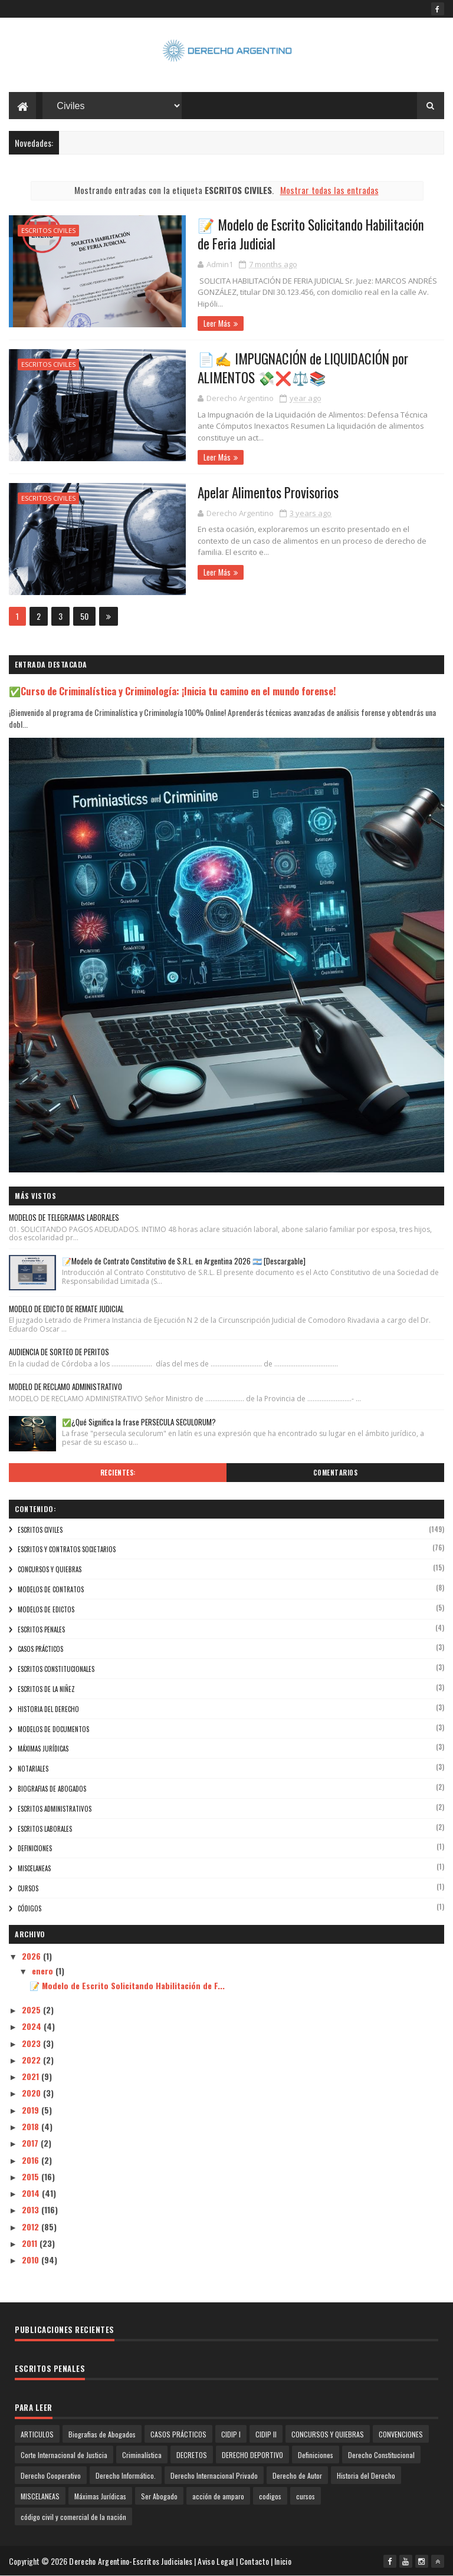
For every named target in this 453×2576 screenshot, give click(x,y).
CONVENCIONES (401, 2434)
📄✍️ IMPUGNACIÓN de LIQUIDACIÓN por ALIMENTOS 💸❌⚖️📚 (303, 368)
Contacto (254, 2561)
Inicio (282, 2561)
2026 (32, 1956)
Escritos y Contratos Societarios (67, 1549)
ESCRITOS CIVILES (48, 230)
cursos (28, 1888)
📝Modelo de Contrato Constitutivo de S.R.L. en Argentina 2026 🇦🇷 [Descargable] (184, 1261)
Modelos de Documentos (53, 1729)
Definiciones (35, 1848)
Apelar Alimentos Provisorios (268, 492)
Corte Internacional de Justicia (64, 2455)
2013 (31, 2209)
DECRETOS (191, 2455)
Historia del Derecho (48, 1709)
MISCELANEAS (34, 1868)
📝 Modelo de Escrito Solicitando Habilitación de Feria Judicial (311, 234)
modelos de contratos (51, 1589)
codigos (270, 2496)
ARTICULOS (37, 2434)
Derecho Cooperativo (51, 2475)
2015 (31, 2176)
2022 (32, 2059)
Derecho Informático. (126, 2475)
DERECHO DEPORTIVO (252, 2455)
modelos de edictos (46, 1609)
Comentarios (335, 1472)
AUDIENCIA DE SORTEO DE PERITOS (59, 1352)
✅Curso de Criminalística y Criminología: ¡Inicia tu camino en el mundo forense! (172, 691)
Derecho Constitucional (381, 2455)
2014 (32, 2193)
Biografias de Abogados (52, 1788)
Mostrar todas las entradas (329, 189)
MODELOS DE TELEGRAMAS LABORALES (64, 1217)
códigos (29, 1908)
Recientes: (118, 1472)
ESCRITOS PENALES (41, 1629)
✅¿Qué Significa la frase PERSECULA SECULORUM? (139, 1422)
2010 (31, 2259)
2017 (31, 2143)
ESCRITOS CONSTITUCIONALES (56, 1669)
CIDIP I (231, 2434)
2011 (31, 2243)
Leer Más (217, 323)
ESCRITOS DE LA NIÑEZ (46, 1689)
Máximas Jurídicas (43, 1748)
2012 (31, 2226)
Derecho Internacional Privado (214, 2475)
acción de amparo (218, 2496)
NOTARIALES (33, 1768)
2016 (31, 2160)
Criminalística (142, 2455)
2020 (32, 2093)
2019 (31, 2110)
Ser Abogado (159, 2496)
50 (84, 616)
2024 (33, 2026)
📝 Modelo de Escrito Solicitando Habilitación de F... (127, 1985)
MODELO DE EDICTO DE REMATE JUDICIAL (66, 1309)
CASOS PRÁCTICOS (40, 1649)
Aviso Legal (216, 2561)
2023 (32, 2043)
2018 (31, 2126)
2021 (31, 2076)
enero (43, 1970)
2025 (32, 2009)
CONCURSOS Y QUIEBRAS (49, 1569)
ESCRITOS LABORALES (45, 1829)
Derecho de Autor (297, 2475)
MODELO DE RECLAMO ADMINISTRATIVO (65, 1386)
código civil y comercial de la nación (73, 2517)
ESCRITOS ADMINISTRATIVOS (54, 1808)
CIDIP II (266, 2434)
